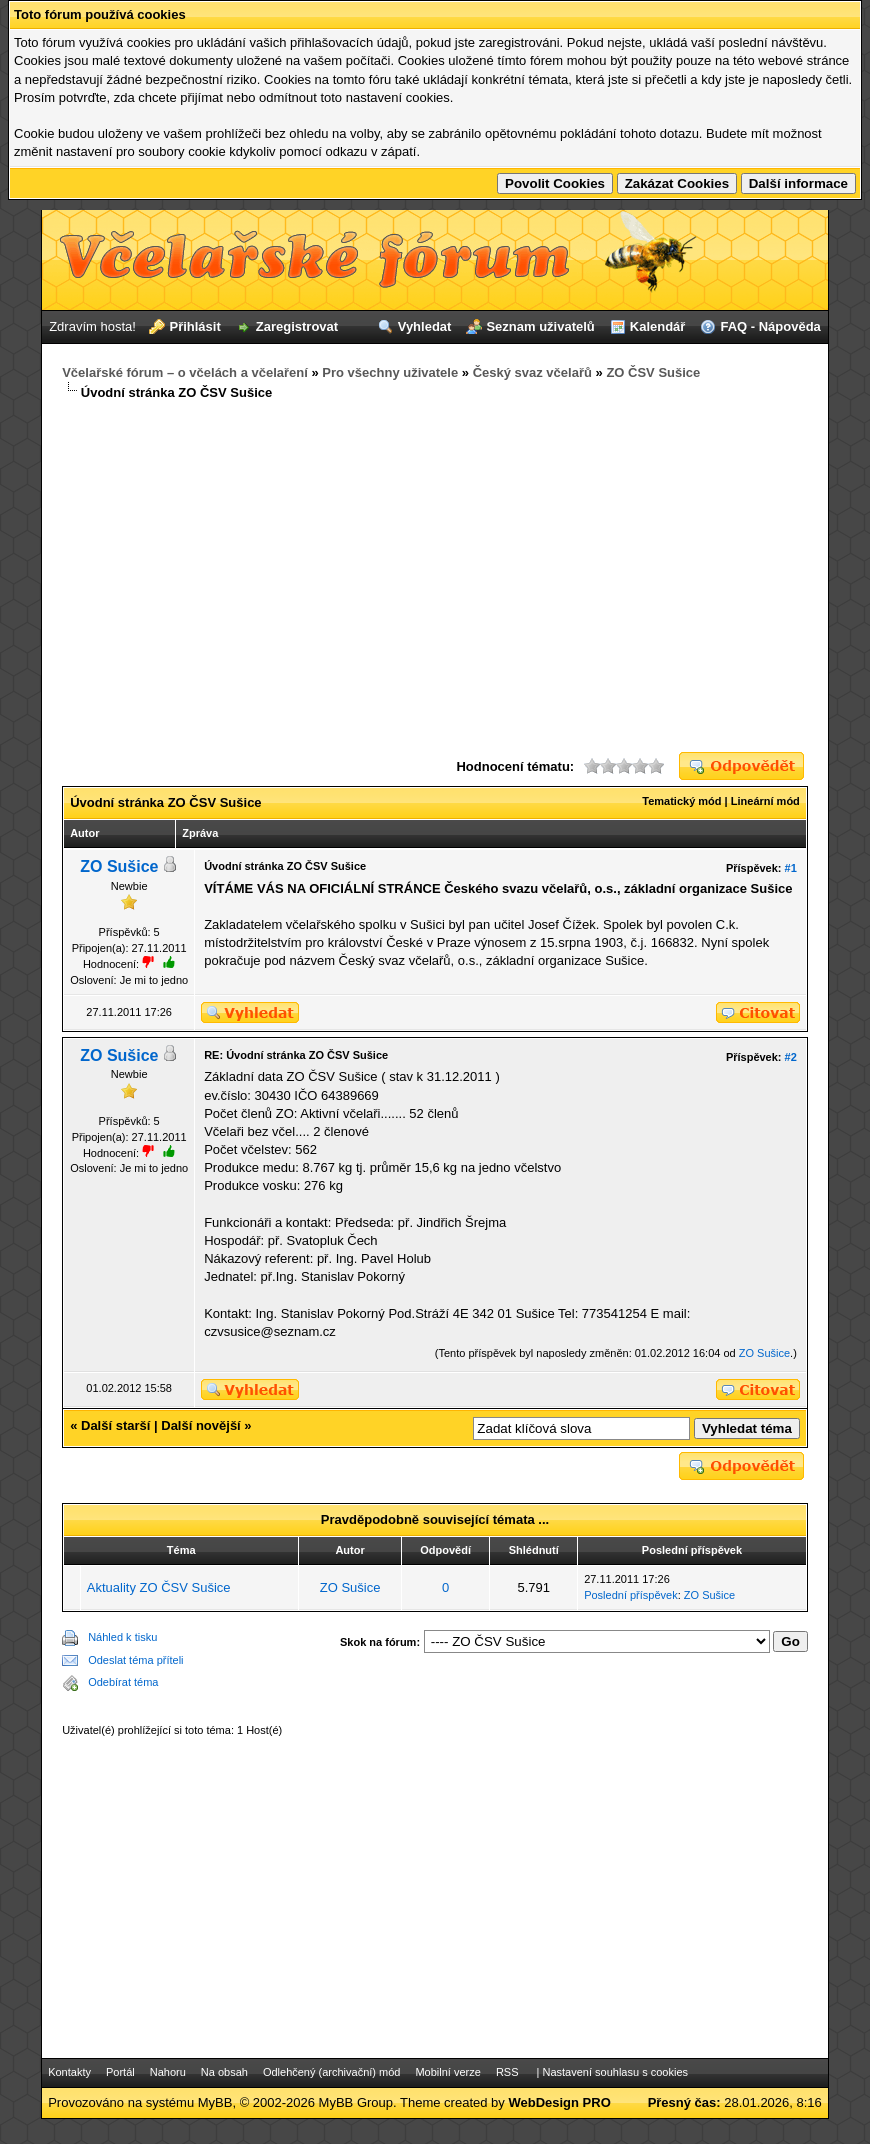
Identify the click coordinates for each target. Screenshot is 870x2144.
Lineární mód (765, 801)
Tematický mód (681, 801)
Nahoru (168, 2072)
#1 (791, 868)
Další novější (200, 1425)
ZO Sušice (119, 866)
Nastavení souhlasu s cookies (615, 2072)
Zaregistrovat (297, 326)
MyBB (215, 2102)
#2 (791, 1057)
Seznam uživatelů (540, 326)
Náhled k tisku (122, 1637)
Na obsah (224, 2072)
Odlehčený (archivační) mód (332, 2072)
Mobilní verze (447, 2072)
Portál (120, 2072)
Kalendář (658, 326)
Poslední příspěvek (631, 1595)
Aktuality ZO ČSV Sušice (159, 1587)
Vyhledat (425, 326)
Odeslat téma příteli (135, 1660)
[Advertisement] (435, 577)
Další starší (115, 1425)
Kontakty (69, 2072)
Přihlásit (194, 326)
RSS (507, 2072)
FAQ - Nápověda (770, 326)
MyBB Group (356, 2102)
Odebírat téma (123, 1682)
